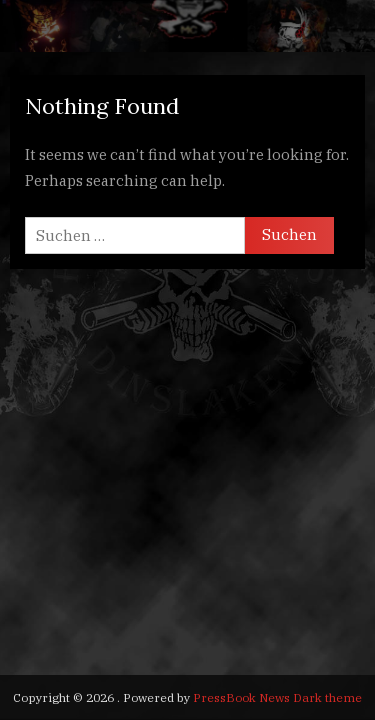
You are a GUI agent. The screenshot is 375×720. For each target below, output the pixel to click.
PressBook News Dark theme (277, 697)
